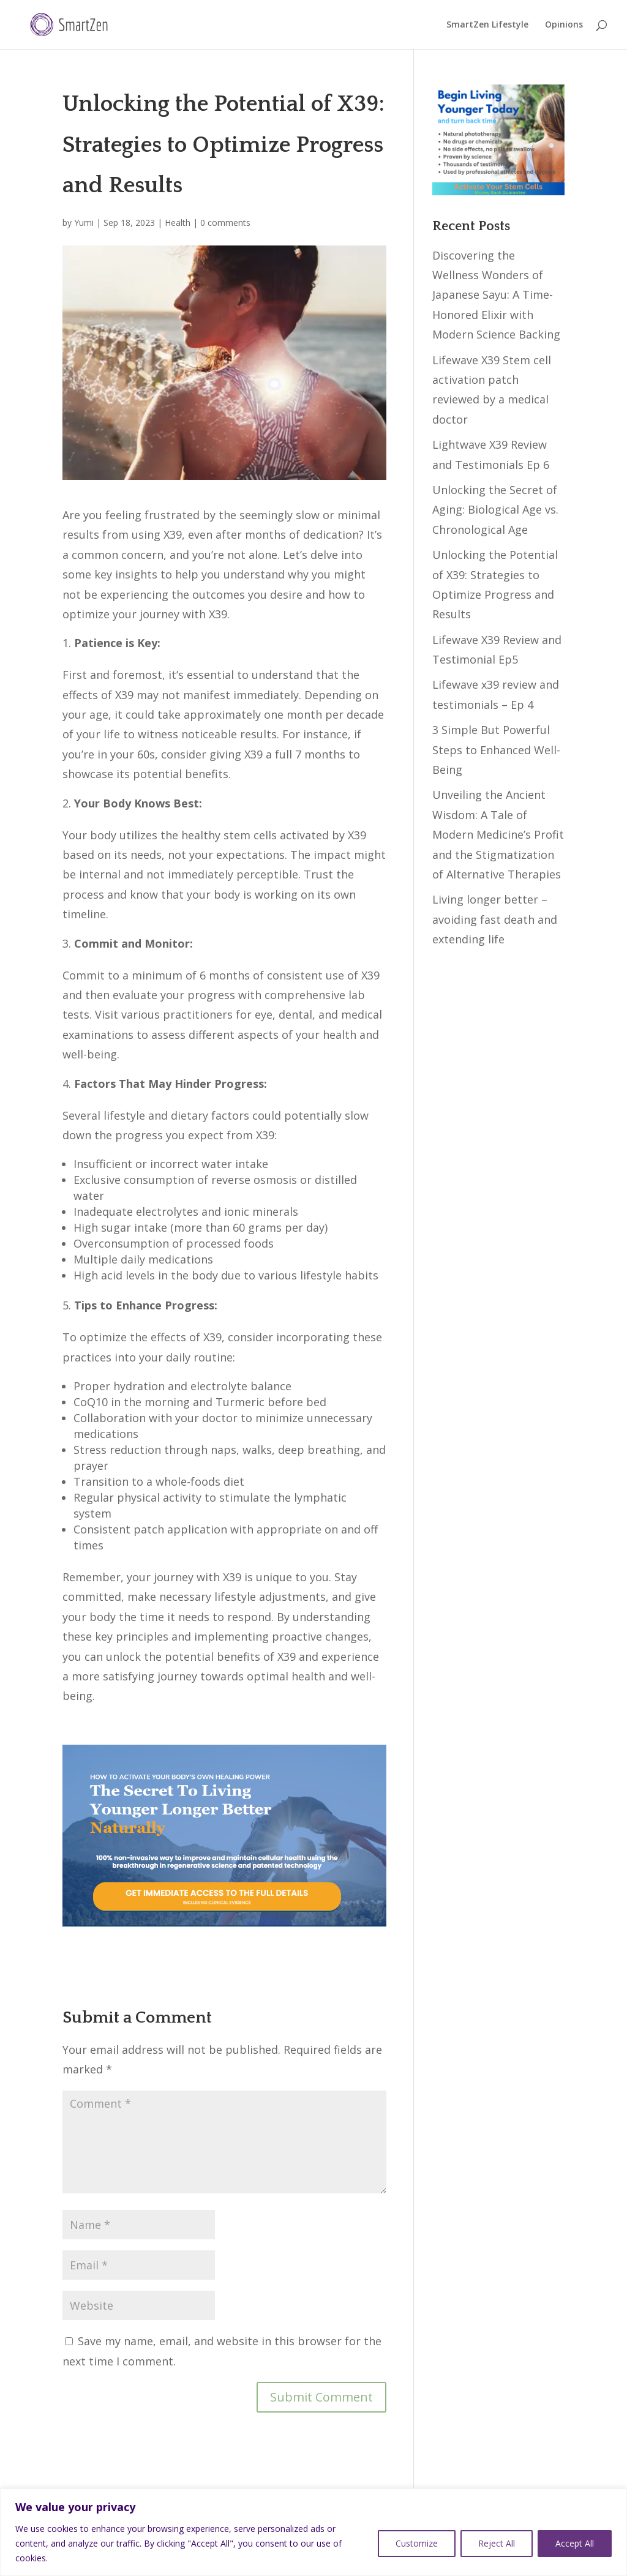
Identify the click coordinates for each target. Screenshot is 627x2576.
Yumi (84, 222)
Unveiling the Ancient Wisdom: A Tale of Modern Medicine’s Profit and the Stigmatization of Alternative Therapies (498, 834)
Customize (417, 2543)
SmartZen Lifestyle (487, 25)
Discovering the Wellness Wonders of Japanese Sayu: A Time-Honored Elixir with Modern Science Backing (496, 295)
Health (177, 222)
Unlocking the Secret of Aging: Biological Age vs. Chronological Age (495, 509)
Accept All (574, 2543)
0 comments (225, 222)
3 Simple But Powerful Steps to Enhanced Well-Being (496, 749)
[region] (313, 2532)
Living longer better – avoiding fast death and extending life (494, 919)
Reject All (496, 2543)
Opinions (564, 25)
